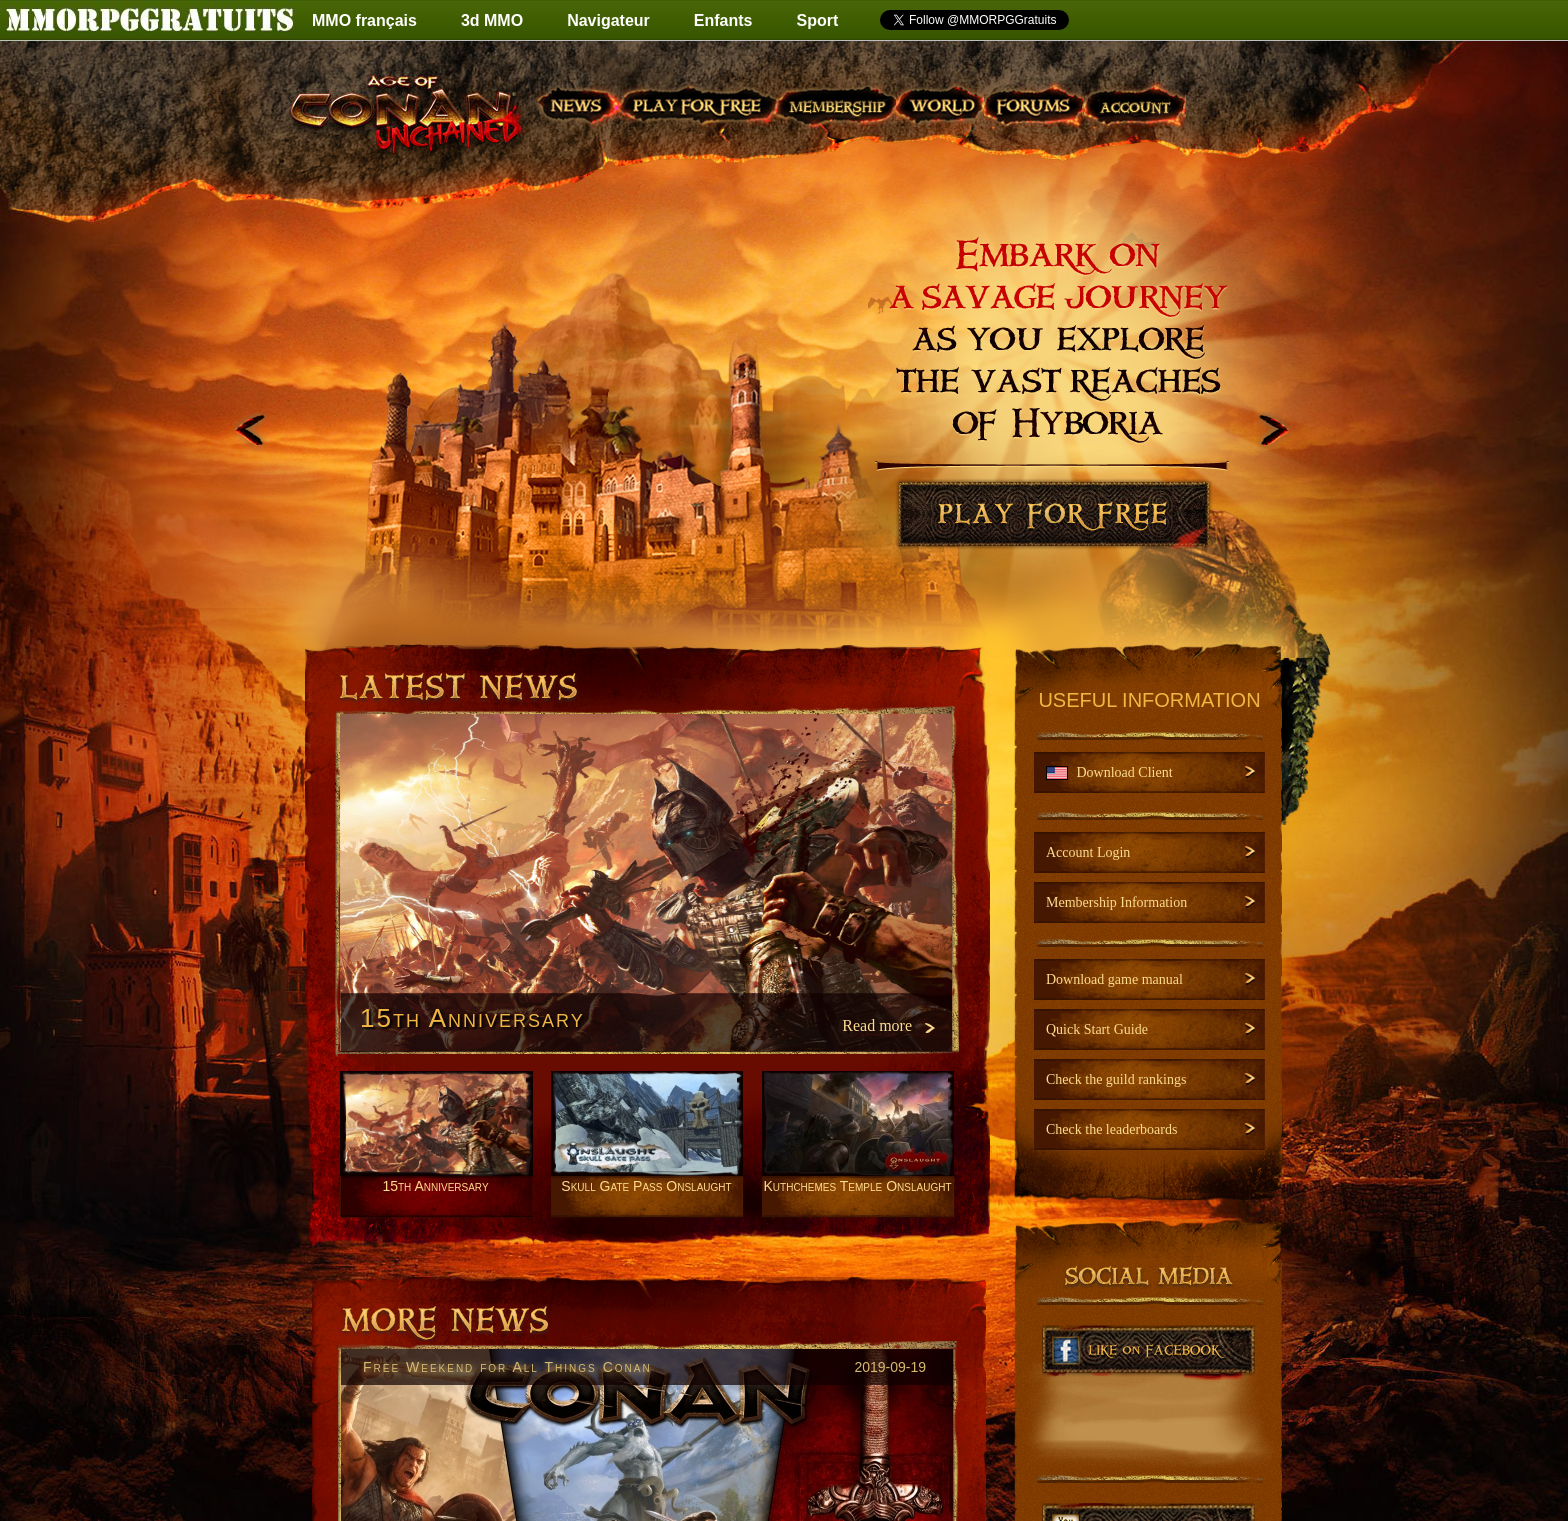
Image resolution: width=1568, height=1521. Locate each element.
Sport (818, 20)
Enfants (723, 20)
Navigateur (608, 20)
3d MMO (492, 20)
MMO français (364, 20)
